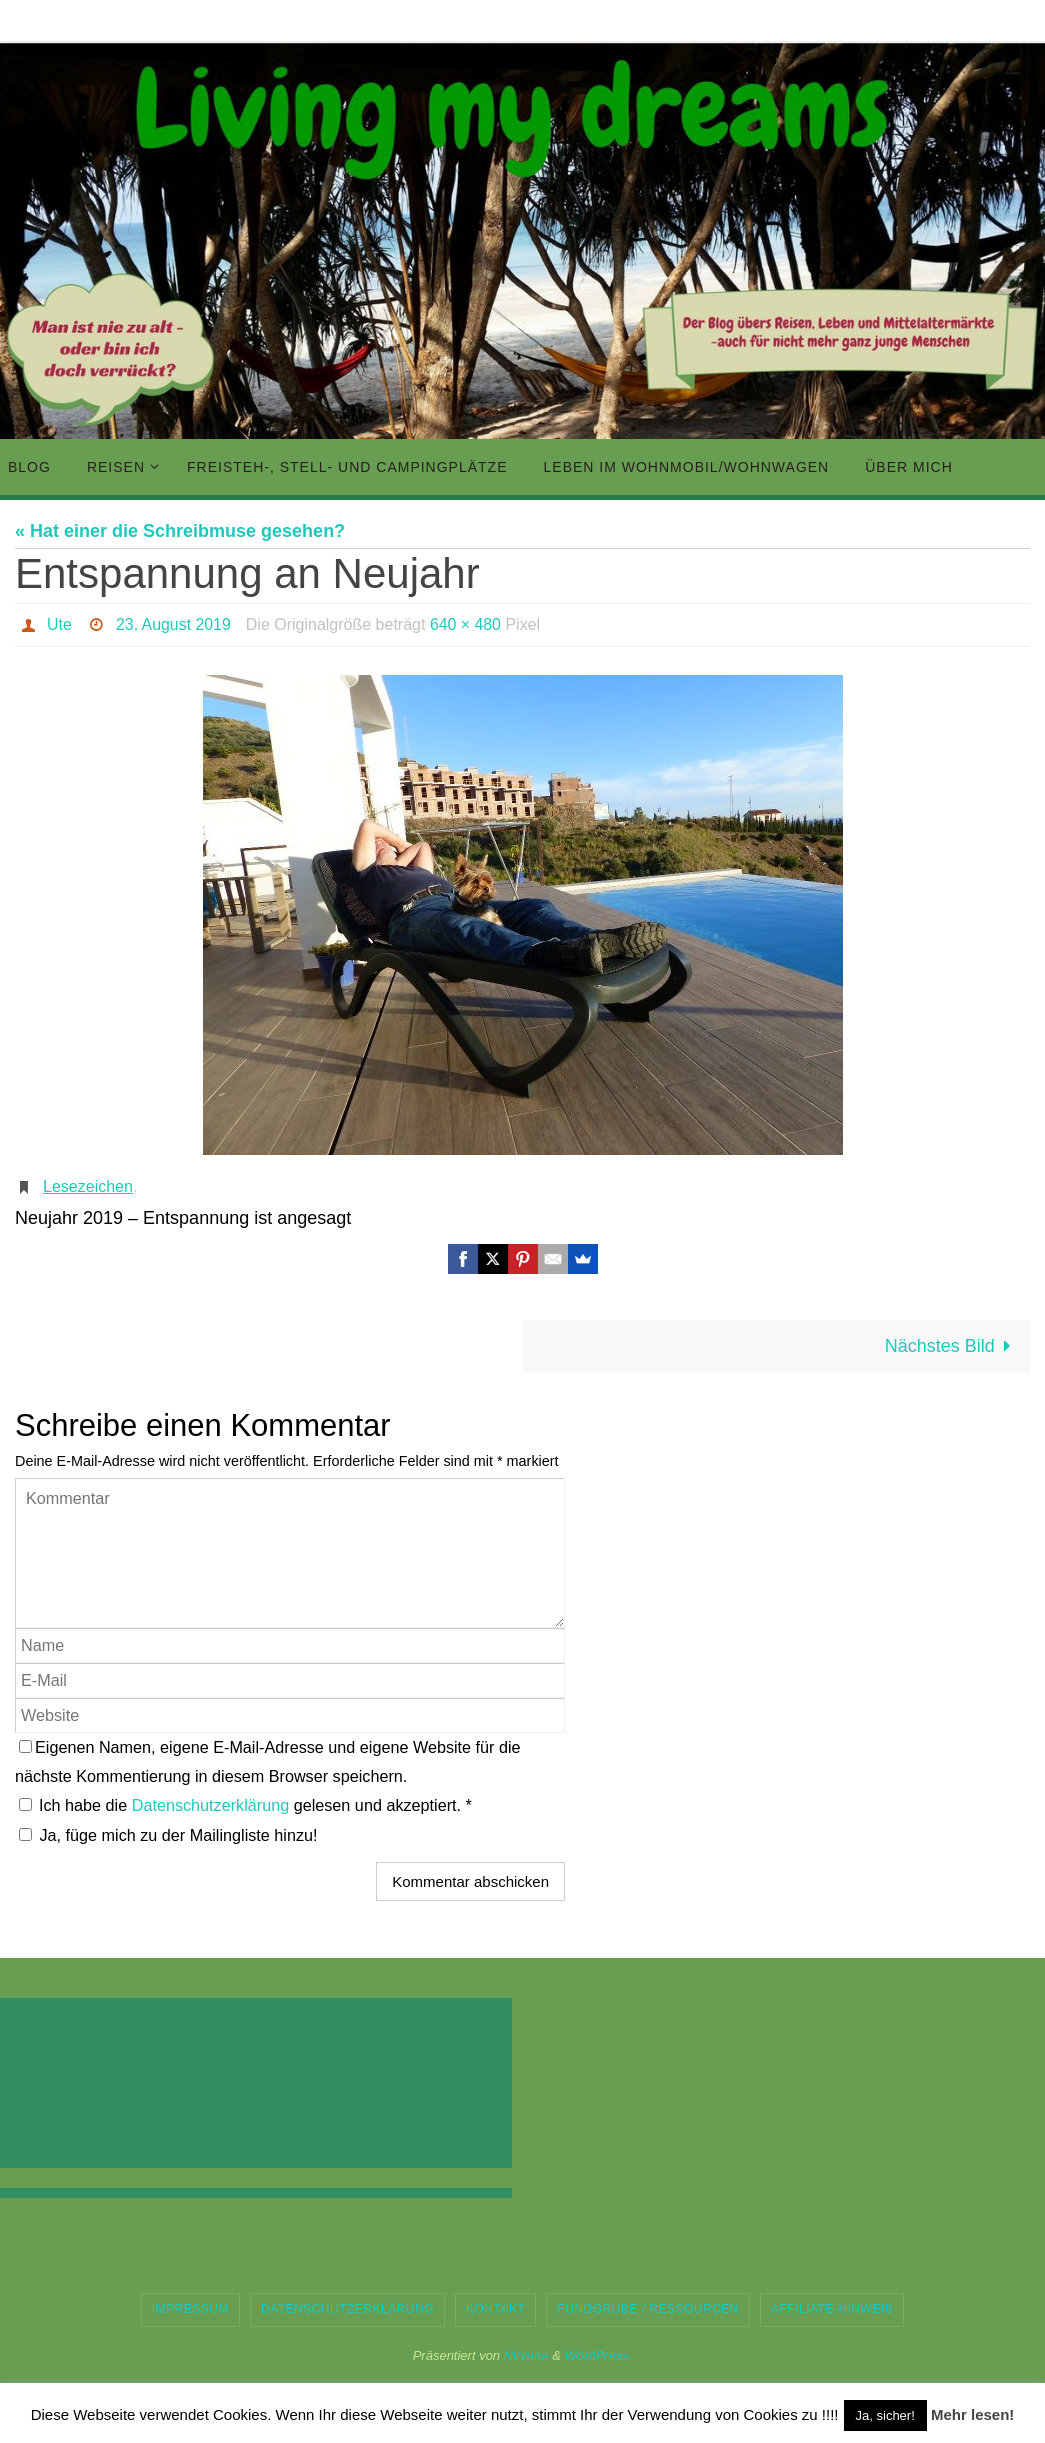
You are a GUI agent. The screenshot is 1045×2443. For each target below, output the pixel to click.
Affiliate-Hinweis (832, 2309)
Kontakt (495, 2309)
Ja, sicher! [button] (885, 2415)
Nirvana (526, 2355)
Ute (59, 624)
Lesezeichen (88, 1186)
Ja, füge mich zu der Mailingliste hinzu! (168, 1835)
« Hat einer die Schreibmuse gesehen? (180, 531)
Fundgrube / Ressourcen (648, 2309)
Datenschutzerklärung (213, 1805)
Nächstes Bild (952, 1346)
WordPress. (598, 2355)
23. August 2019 (174, 624)
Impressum (190, 2309)
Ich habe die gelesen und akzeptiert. (245, 1805)
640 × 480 (467, 624)
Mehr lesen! (972, 2414)
